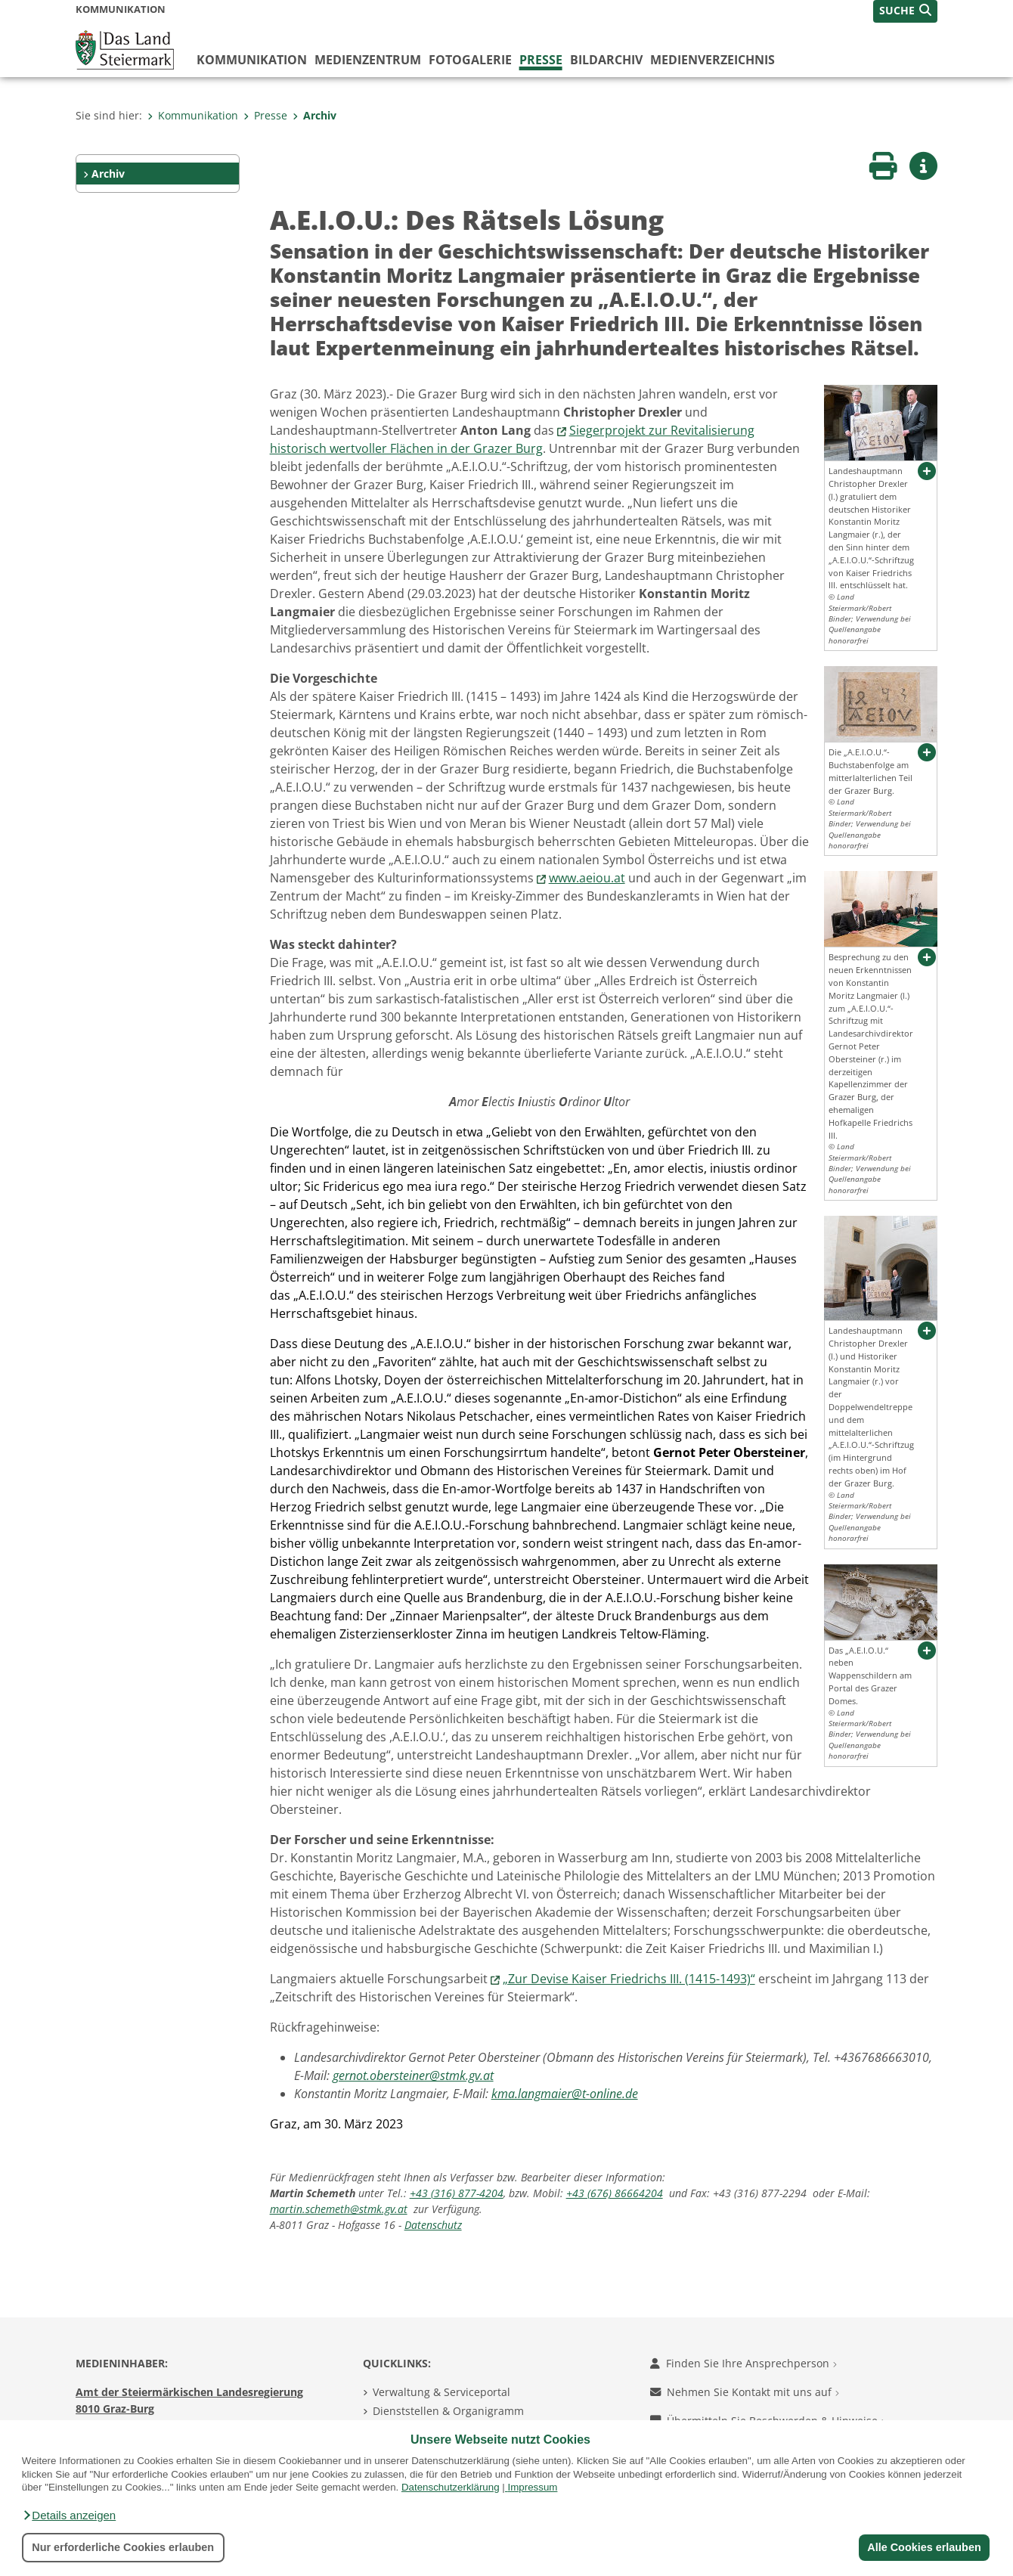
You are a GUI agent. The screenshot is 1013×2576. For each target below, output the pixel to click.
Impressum (532, 2487)
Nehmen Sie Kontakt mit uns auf (744, 2392)
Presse (540, 59)
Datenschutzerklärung (450, 2487)
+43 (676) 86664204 (614, 2193)
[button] (69, 2515)
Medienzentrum (367, 59)
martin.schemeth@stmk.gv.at (338, 2209)
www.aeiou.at (587, 878)
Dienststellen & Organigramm (448, 2411)
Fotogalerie (470, 59)
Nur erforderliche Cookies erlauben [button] (123, 2547)
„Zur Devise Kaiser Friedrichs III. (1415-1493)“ (629, 1978)
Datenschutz (433, 2225)
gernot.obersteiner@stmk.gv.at (413, 2075)
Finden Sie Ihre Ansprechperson (743, 2363)
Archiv (314, 115)
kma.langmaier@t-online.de (564, 2093)
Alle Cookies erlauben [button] (923, 2547)
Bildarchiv (606, 59)
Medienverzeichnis (712, 59)
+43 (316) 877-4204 (456, 2193)
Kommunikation (252, 59)
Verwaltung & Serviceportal (441, 2392)
